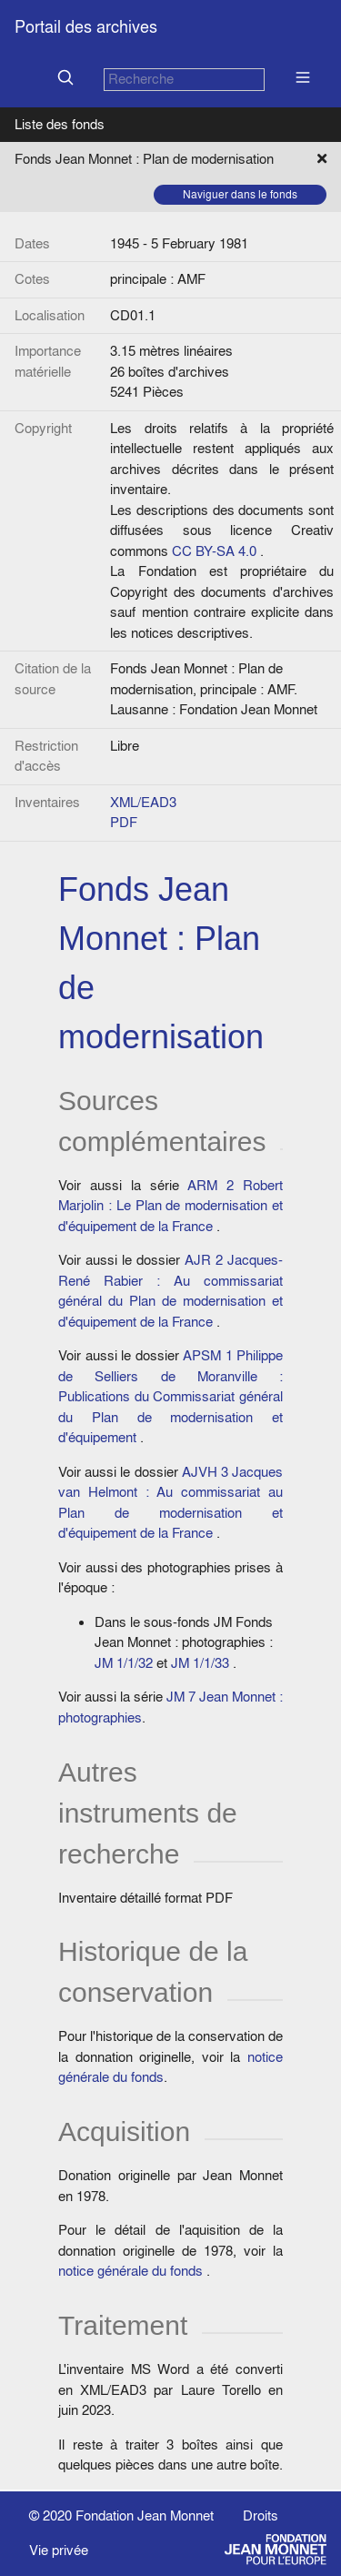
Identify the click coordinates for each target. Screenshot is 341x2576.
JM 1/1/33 (200, 1662)
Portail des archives (86, 26)
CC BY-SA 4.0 (214, 551)
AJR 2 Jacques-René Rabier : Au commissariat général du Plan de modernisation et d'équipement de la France (170, 1290)
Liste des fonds (60, 124)
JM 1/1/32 (124, 1662)
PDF (123, 822)
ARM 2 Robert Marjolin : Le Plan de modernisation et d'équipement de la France (170, 1206)
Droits (260, 2515)
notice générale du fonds (130, 2270)
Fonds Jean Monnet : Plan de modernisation (144, 158)
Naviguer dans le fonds (240, 194)
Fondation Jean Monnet (144, 2515)
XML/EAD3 (143, 802)
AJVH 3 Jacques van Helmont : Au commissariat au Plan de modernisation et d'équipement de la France (170, 1502)
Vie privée (58, 2550)
